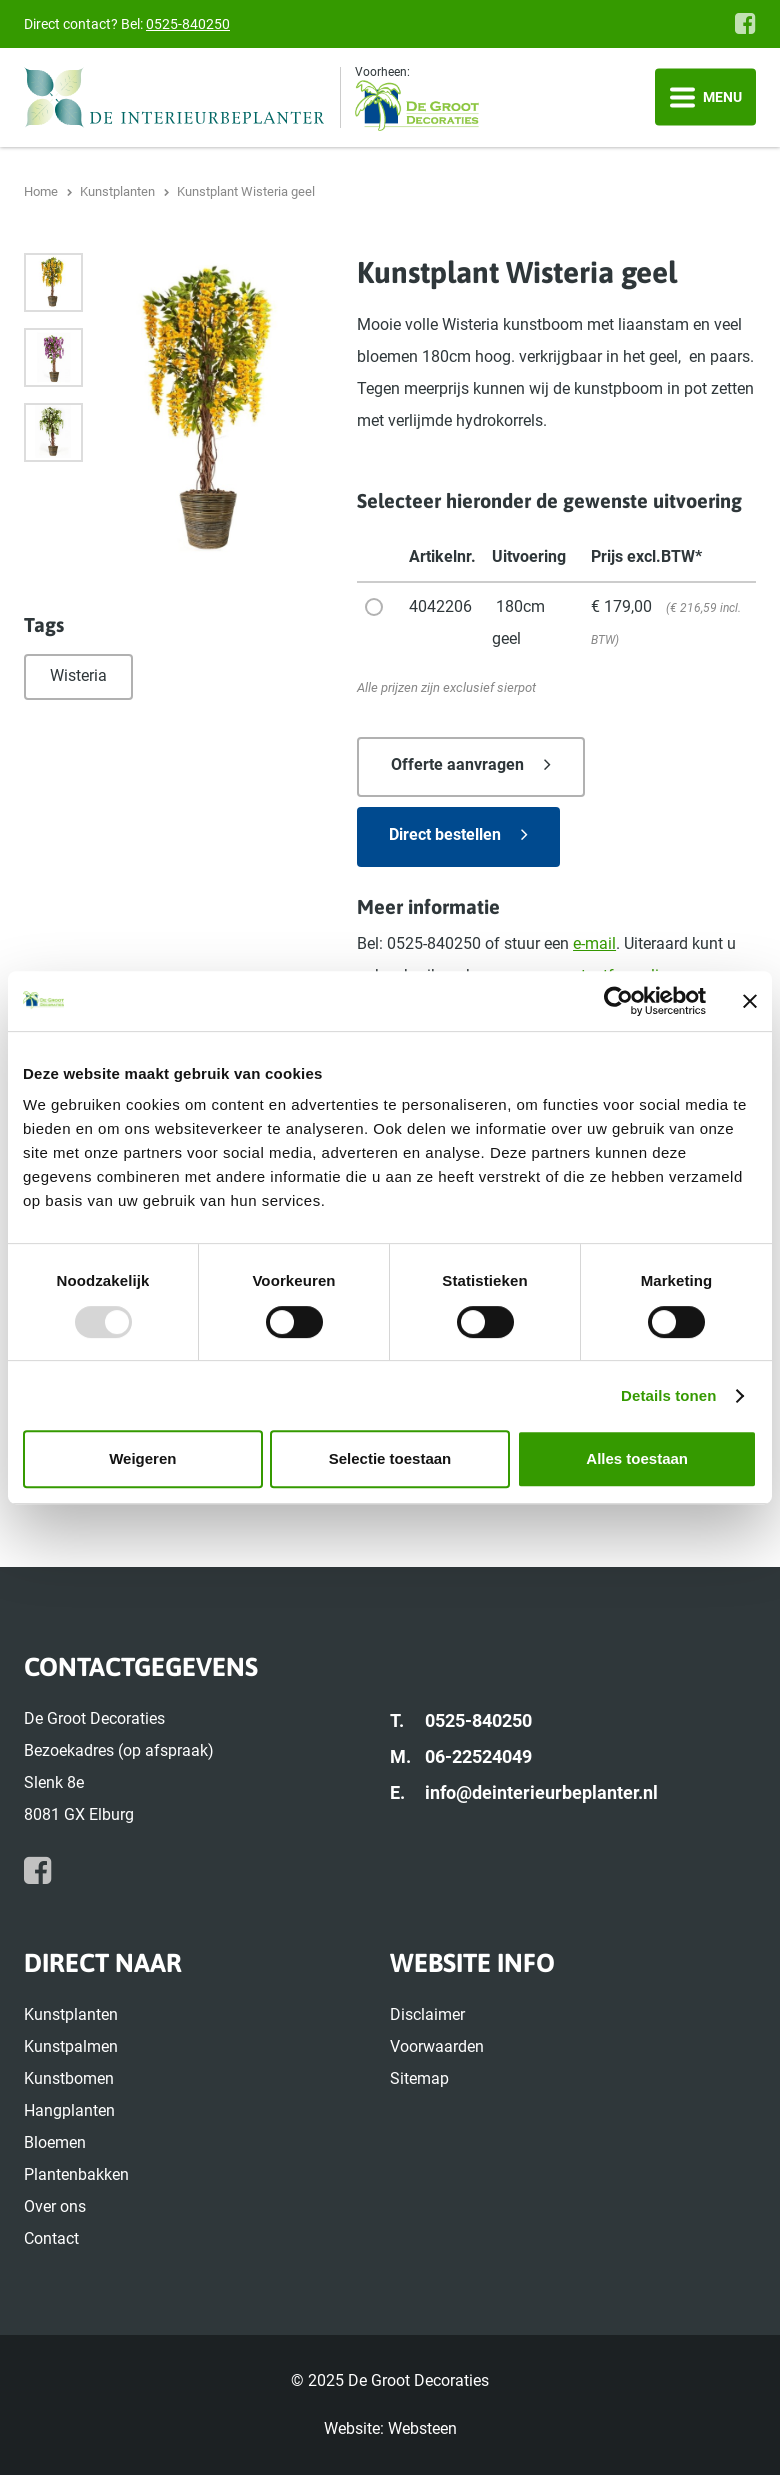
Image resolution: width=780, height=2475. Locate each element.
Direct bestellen (445, 834)
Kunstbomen (69, 2078)
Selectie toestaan (390, 1458)
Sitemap (419, 2078)
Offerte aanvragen (457, 764)
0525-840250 (188, 24)
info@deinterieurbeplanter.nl (541, 1792)
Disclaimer (427, 2014)
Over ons (55, 2206)
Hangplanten (69, 2110)
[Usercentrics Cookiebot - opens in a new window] (618, 1001)
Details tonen (668, 1395)
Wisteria (78, 675)
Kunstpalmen (71, 2046)
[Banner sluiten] (750, 1001)
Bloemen (55, 2142)
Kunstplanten (71, 2014)
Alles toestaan (637, 1458)
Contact (51, 2238)
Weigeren (142, 1458)
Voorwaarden (437, 2046)
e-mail (594, 943)
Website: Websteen (390, 2428)
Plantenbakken (76, 2174)
